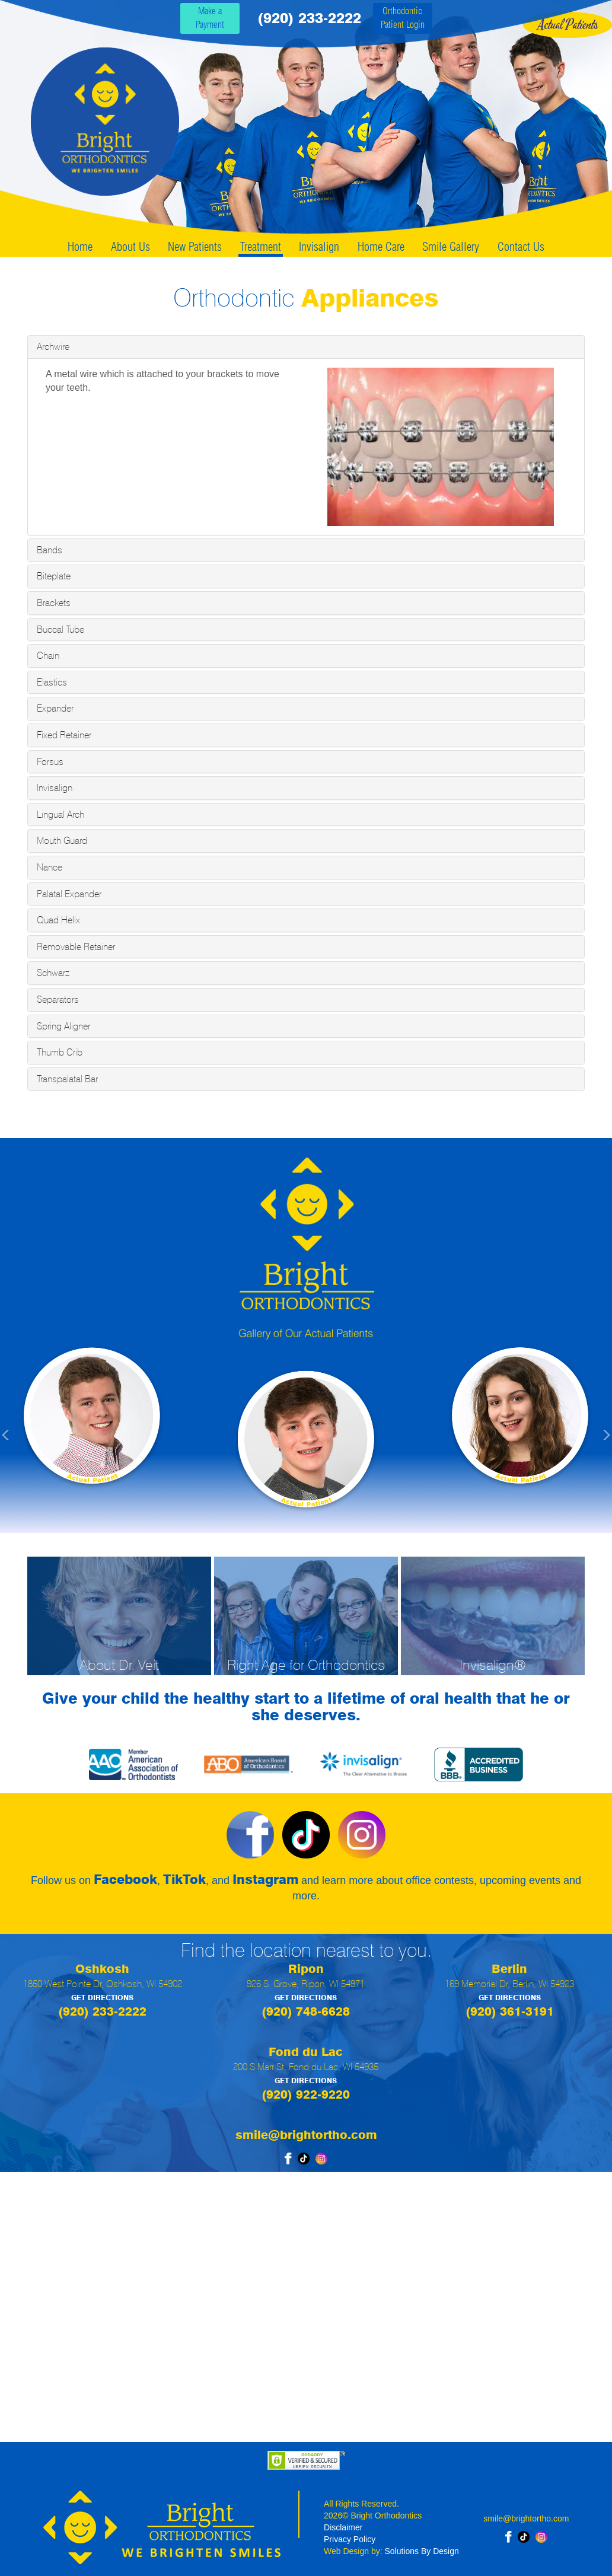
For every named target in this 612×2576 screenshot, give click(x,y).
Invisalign (319, 247)
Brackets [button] (54, 602)
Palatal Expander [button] (69, 894)
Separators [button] (58, 999)
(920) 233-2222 (309, 18)
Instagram (265, 1879)
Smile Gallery (450, 247)
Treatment (260, 247)
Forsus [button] (50, 761)
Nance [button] (49, 867)
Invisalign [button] (54, 787)
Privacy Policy (349, 2539)
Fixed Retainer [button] (64, 735)
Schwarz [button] (53, 972)
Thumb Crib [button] (59, 1052)
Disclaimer (343, 2527)
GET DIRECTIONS (102, 1997)
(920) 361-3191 (510, 2011)
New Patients (195, 247)
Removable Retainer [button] (76, 946)
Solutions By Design (422, 2551)
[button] (46, 1429)
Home (80, 247)
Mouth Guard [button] (62, 840)
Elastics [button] (52, 682)
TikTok (184, 1879)
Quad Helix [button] (58, 920)
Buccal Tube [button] (60, 629)
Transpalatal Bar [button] (67, 1079)
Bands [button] (49, 550)
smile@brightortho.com (306, 2135)
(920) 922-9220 (306, 2094)
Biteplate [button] (54, 576)
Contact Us (521, 247)
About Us (130, 247)
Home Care (381, 247)
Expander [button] (55, 708)
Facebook (125, 1879)
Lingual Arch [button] (60, 814)
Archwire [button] (53, 346)
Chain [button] (48, 655)
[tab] (306, 347)
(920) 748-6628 (306, 2011)
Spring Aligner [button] (63, 1026)
